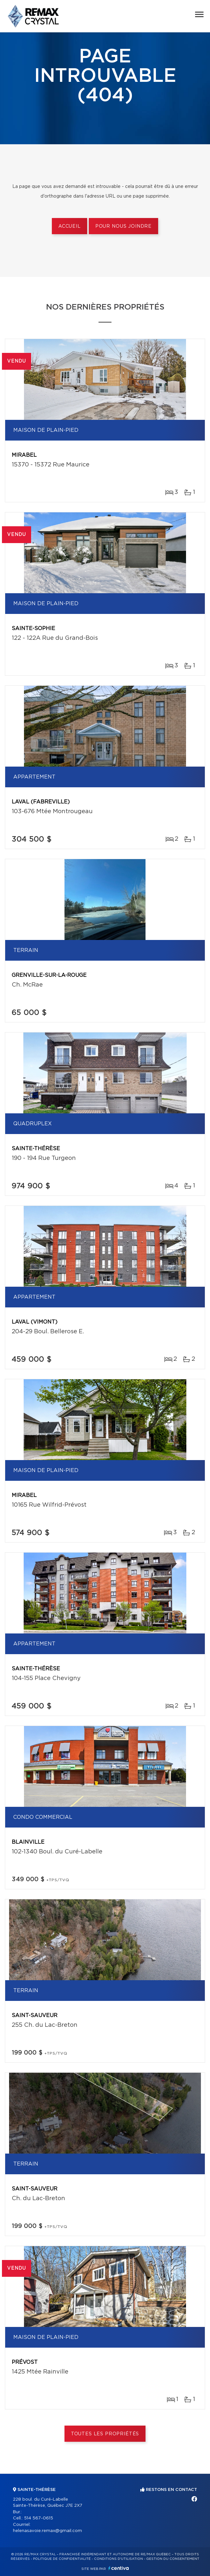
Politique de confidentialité (62, 2558)
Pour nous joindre (123, 226)
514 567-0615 (38, 2518)
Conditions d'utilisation (118, 2558)
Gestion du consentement (172, 2558)
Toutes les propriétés (105, 2434)
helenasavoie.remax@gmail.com (47, 2531)
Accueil (69, 226)
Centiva (118, 2568)
